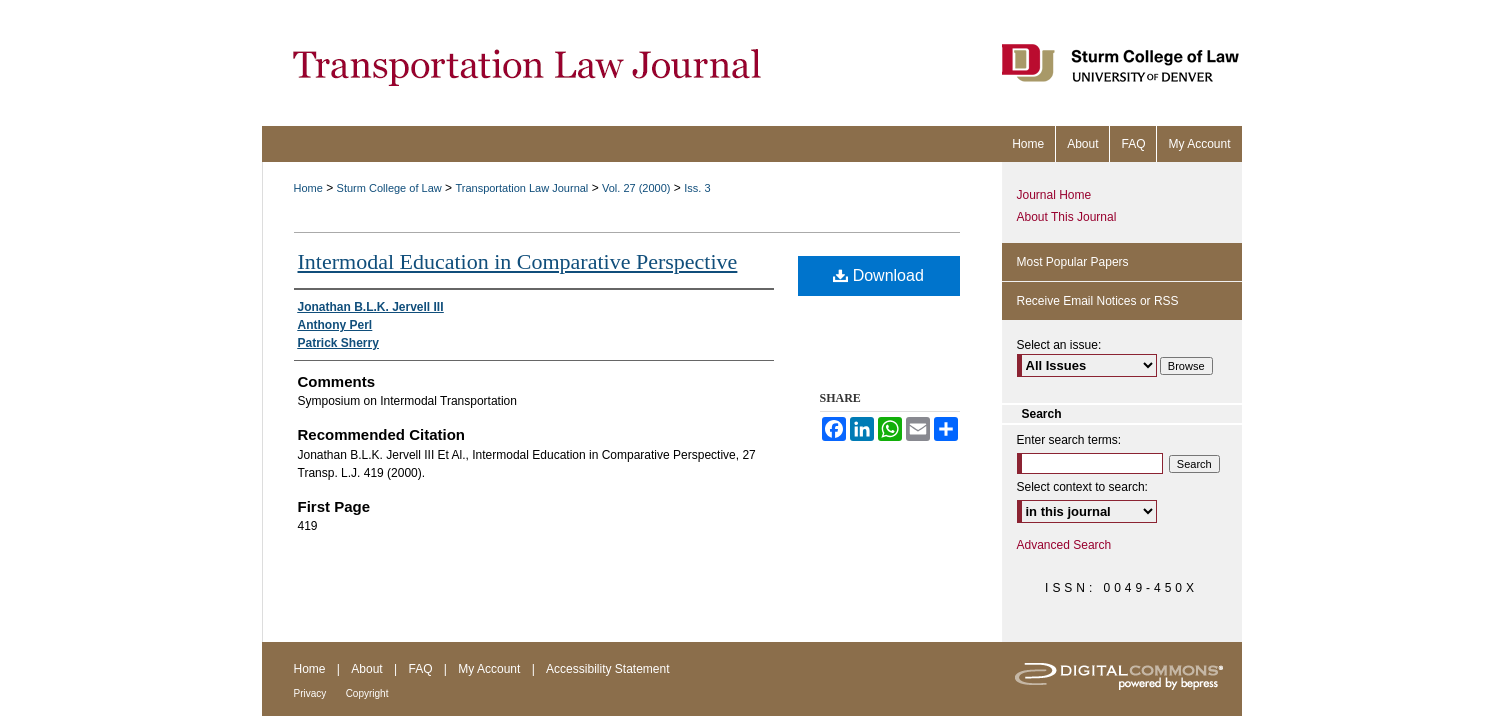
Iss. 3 (697, 188)
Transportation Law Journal (521, 188)
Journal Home (1054, 195)
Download (878, 275)
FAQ (420, 669)
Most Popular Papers (1073, 262)
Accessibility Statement (607, 669)
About (366, 669)
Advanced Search (1064, 545)
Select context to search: (1082, 487)
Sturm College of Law (389, 188)
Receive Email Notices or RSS (1098, 301)
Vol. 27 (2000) (636, 188)
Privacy (310, 693)
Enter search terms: (1069, 440)
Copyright (367, 693)
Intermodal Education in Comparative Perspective (518, 261)
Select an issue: (1059, 345)
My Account (489, 669)
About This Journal (1067, 217)
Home (308, 188)
